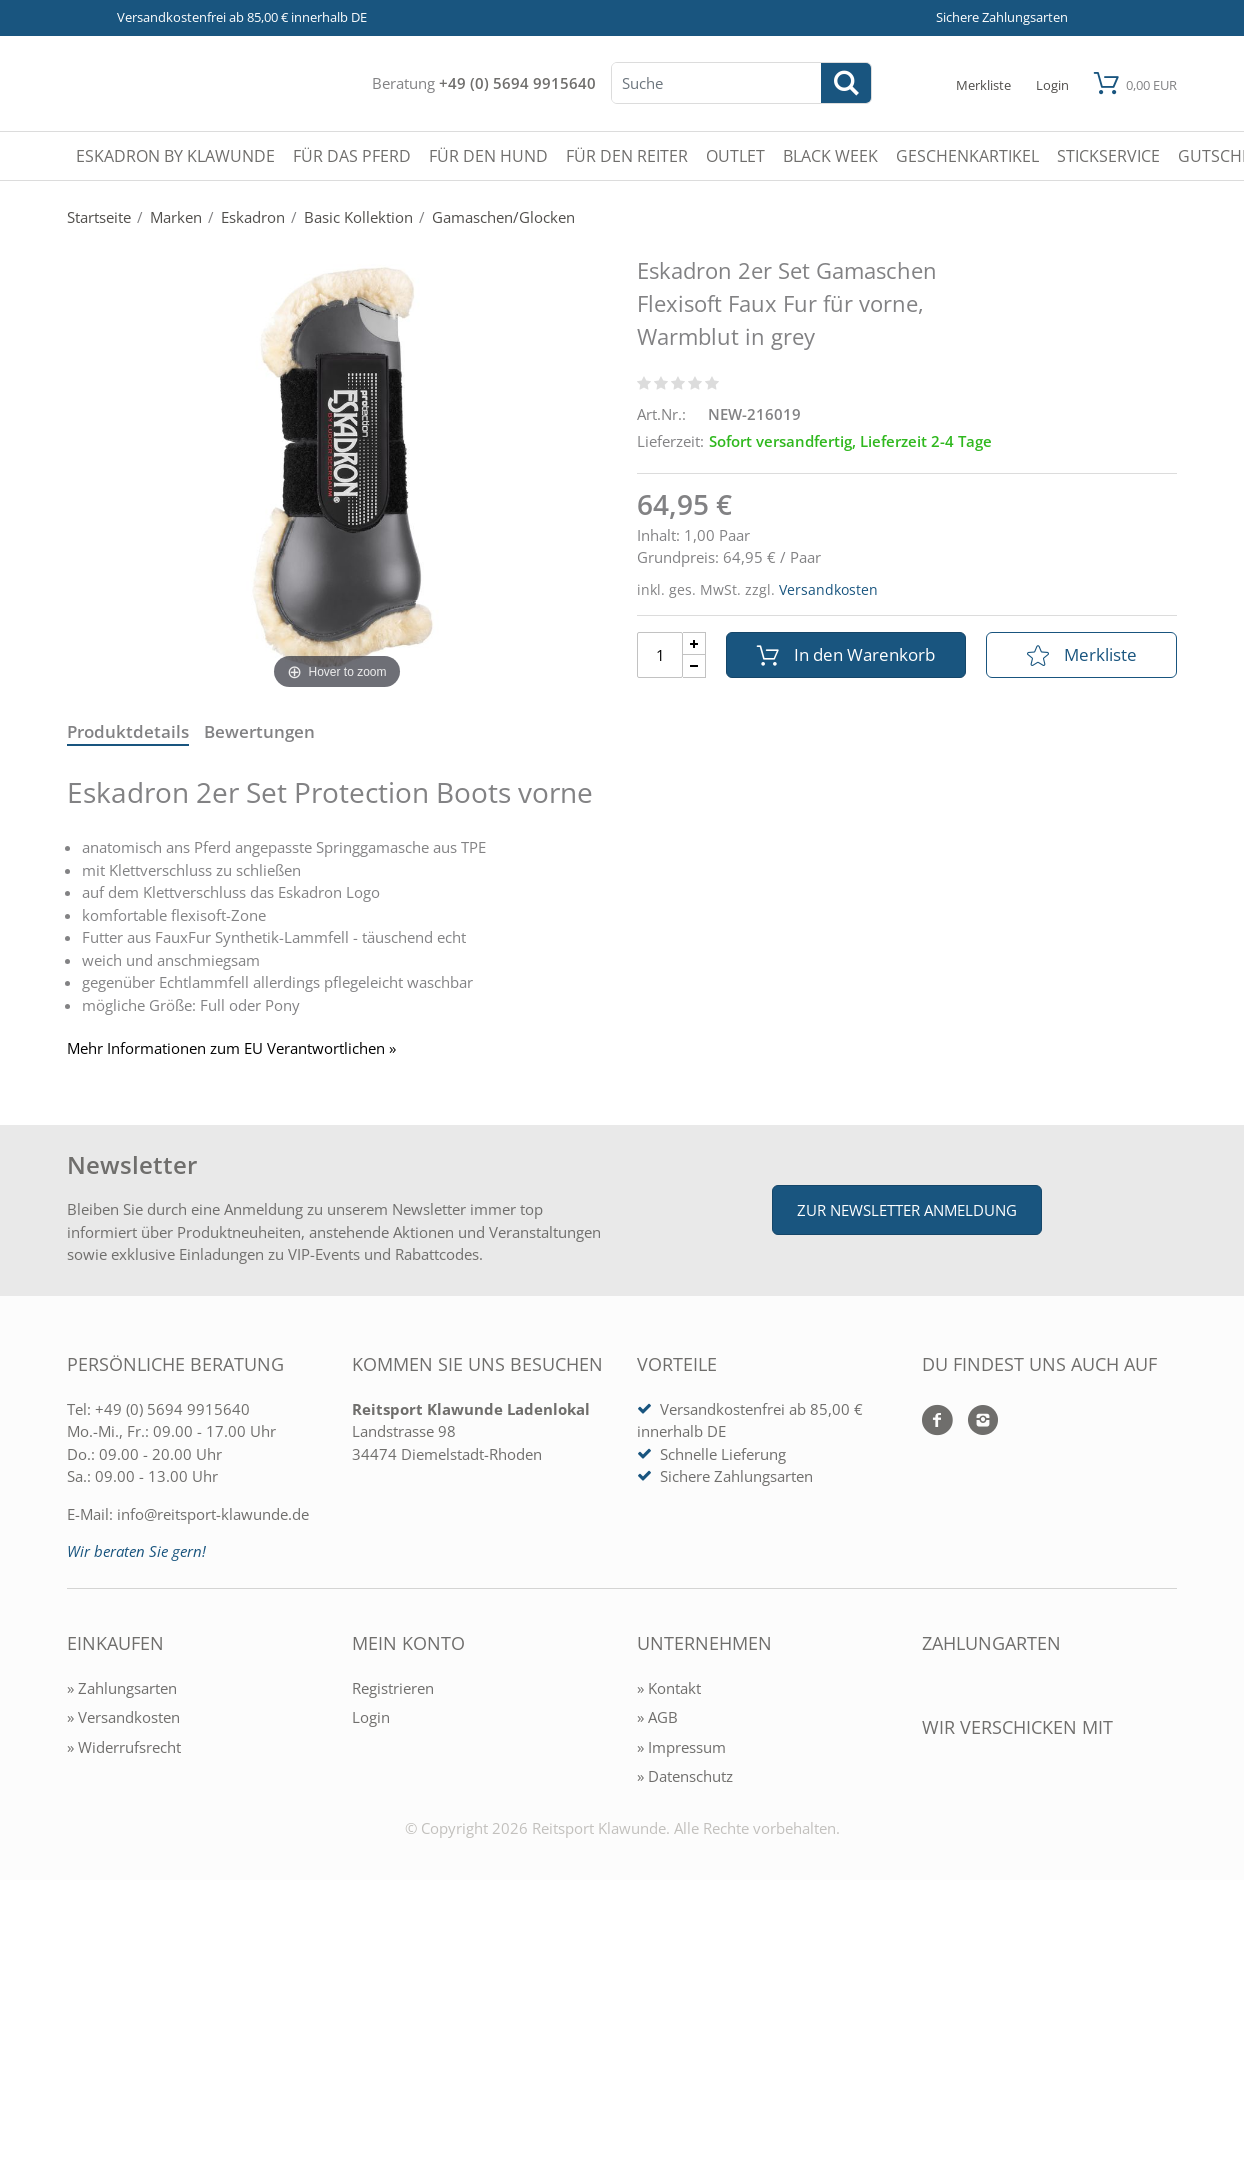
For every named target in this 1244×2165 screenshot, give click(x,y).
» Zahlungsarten (122, 1688)
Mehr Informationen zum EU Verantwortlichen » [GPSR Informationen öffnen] (231, 1048)
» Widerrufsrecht (124, 1747)
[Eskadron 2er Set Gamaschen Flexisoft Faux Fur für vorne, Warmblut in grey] (337, 469)
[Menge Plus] (694, 643)
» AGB (657, 1717)
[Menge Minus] (694, 666)
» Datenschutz (685, 1776)
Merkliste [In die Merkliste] (1082, 654)
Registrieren (393, 1688)
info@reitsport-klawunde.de (213, 1514)
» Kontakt (669, 1688)
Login (371, 1717)
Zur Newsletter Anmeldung (907, 1210)
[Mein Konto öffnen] (1052, 83)
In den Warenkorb (846, 654)
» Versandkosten (123, 1717)
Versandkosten (828, 589)
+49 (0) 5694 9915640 (517, 83)
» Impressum (681, 1747)
